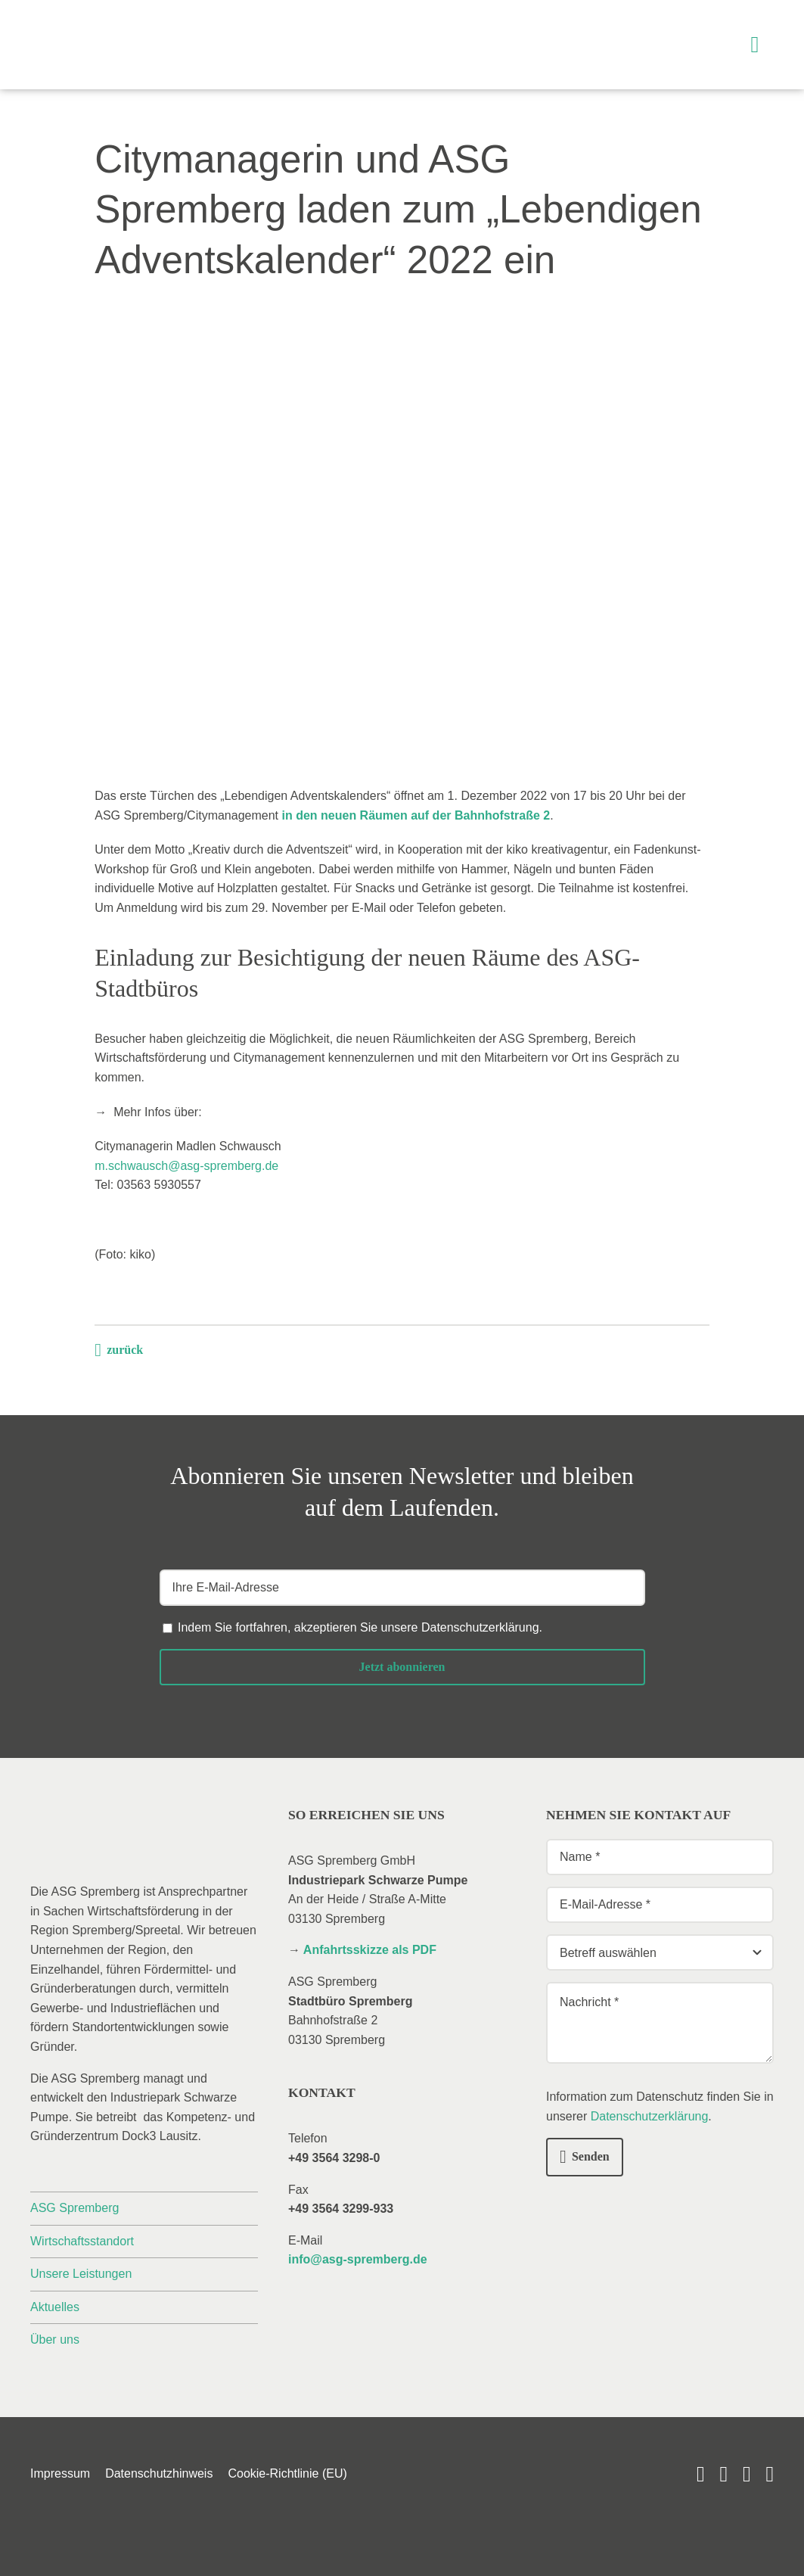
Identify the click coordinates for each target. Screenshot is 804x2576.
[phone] (769, 2474)
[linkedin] (723, 2474)
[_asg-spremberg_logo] (117, 28)
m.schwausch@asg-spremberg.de (186, 1165)
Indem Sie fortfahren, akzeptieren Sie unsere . (360, 1627)
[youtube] (701, 2474)
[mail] (747, 2474)
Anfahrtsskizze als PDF (369, 1949)
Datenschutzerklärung (480, 1627)
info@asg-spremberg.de (357, 2259)
